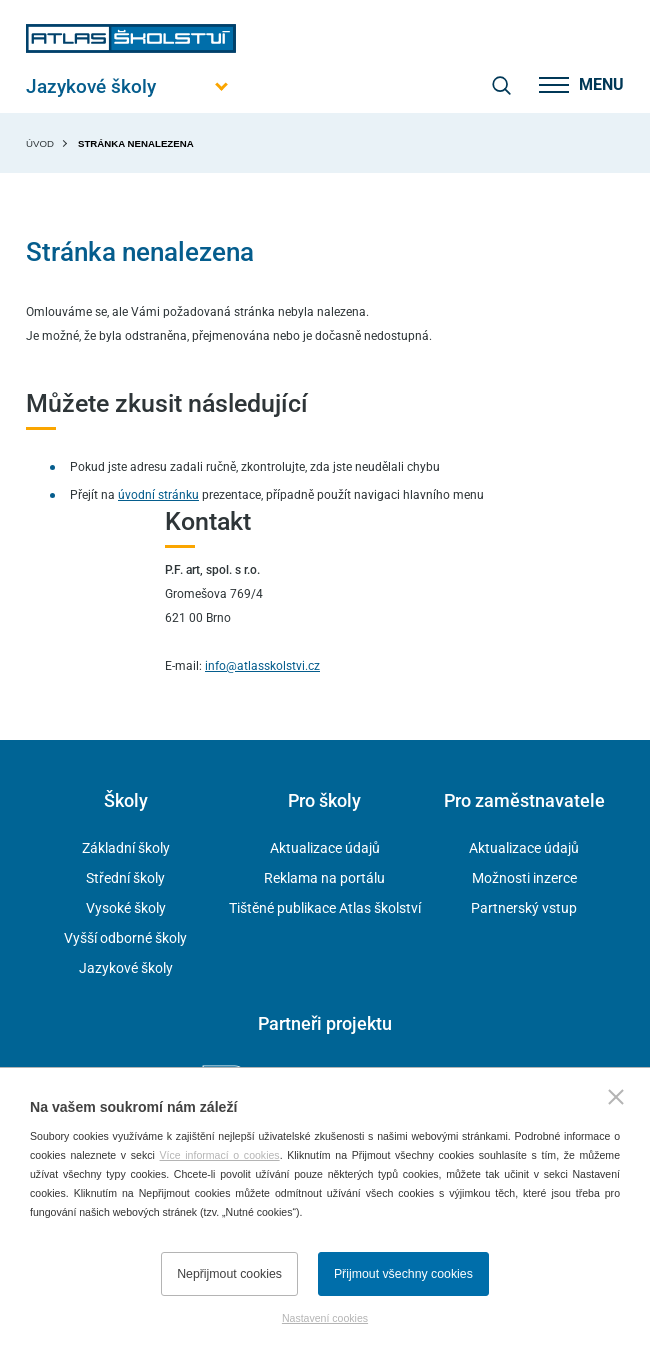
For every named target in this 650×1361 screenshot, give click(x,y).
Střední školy (125, 878)
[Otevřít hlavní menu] (131, 86)
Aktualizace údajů (325, 848)
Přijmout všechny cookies (403, 1274)
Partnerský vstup (524, 908)
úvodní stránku (158, 495)
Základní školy (126, 848)
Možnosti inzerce (524, 878)
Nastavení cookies (325, 1318)
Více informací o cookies (220, 1155)
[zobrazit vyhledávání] (501, 85)
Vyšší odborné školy (125, 938)
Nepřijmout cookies (229, 1274)
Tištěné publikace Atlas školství (325, 908)
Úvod (40, 143)
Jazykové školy (126, 968)
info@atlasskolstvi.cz (262, 666)
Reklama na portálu (324, 878)
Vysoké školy (126, 908)
